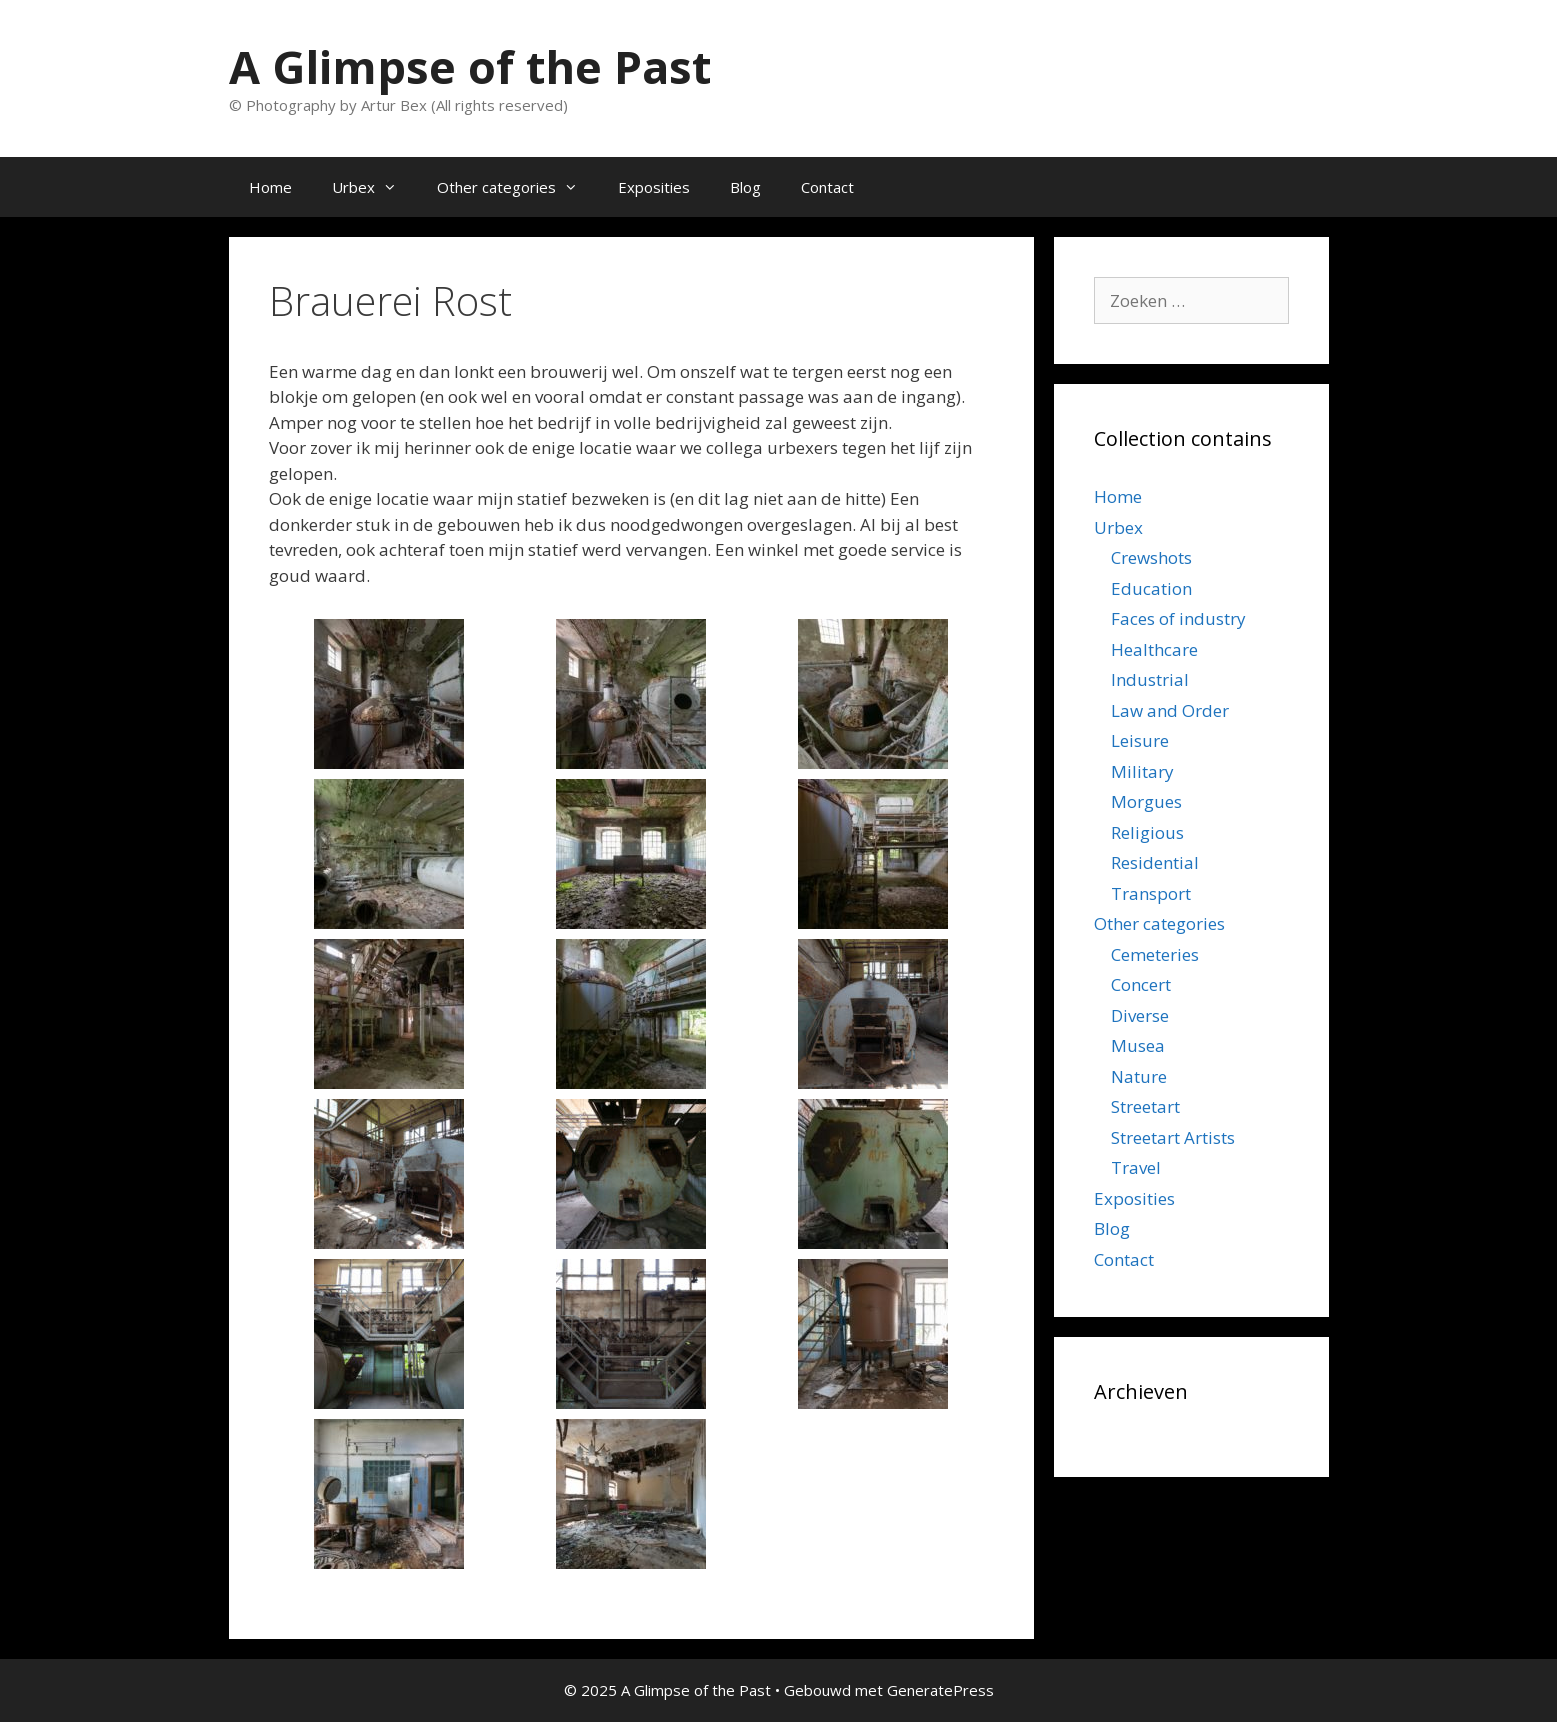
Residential (1155, 862)
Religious (1147, 832)
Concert (1141, 984)
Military (1142, 771)
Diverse (1140, 1015)
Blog (745, 187)
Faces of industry (1178, 618)
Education (1151, 588)
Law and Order (1170, 710)
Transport (1151, 893)
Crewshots (1151, 557)
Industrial (1150, 679)
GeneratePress (940, 1690)
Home (270, 187)
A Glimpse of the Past (470, 66)
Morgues (1146, 801)
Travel (1136, 1167)
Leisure (1140, 740)
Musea (1138, 1045)
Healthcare (1154, 649)
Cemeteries (1155, 954)
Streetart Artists (1173, 1137)
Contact (827, 187)
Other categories (517, 187)
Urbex (374, 187)
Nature (1139, 1076)
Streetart (1145, 1106)
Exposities (654, 187)
